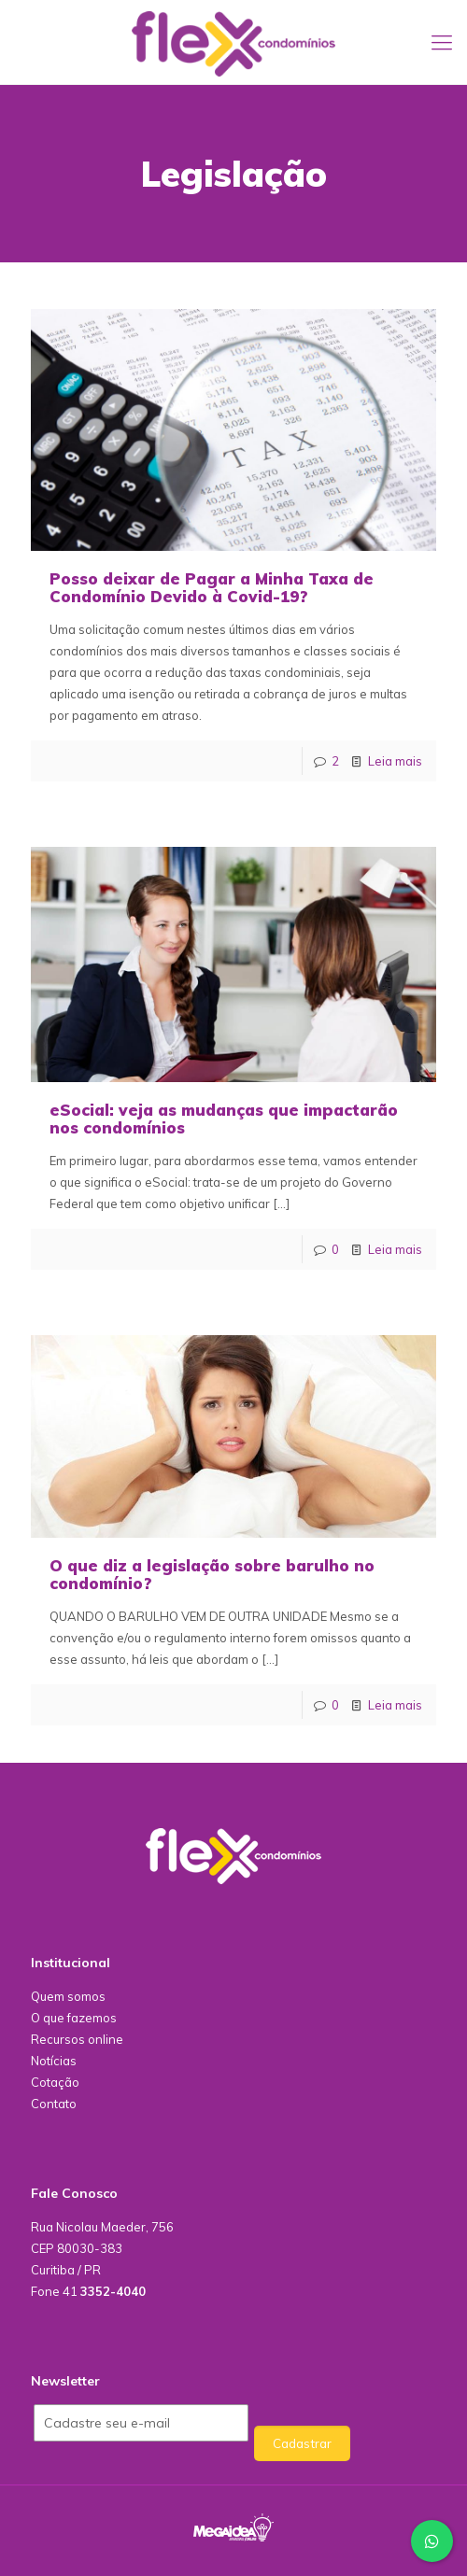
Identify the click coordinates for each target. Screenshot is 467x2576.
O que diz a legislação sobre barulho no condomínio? (212, 1574)
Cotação (55, 2082)
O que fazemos (74, 2017)
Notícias (54, 2060)
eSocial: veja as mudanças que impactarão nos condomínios (224, 1118)
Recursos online (77, 2039)
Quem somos (68, 1996)
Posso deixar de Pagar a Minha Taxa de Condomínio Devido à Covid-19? (212, 587)
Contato (54, 2103)
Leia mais (395, 760)
